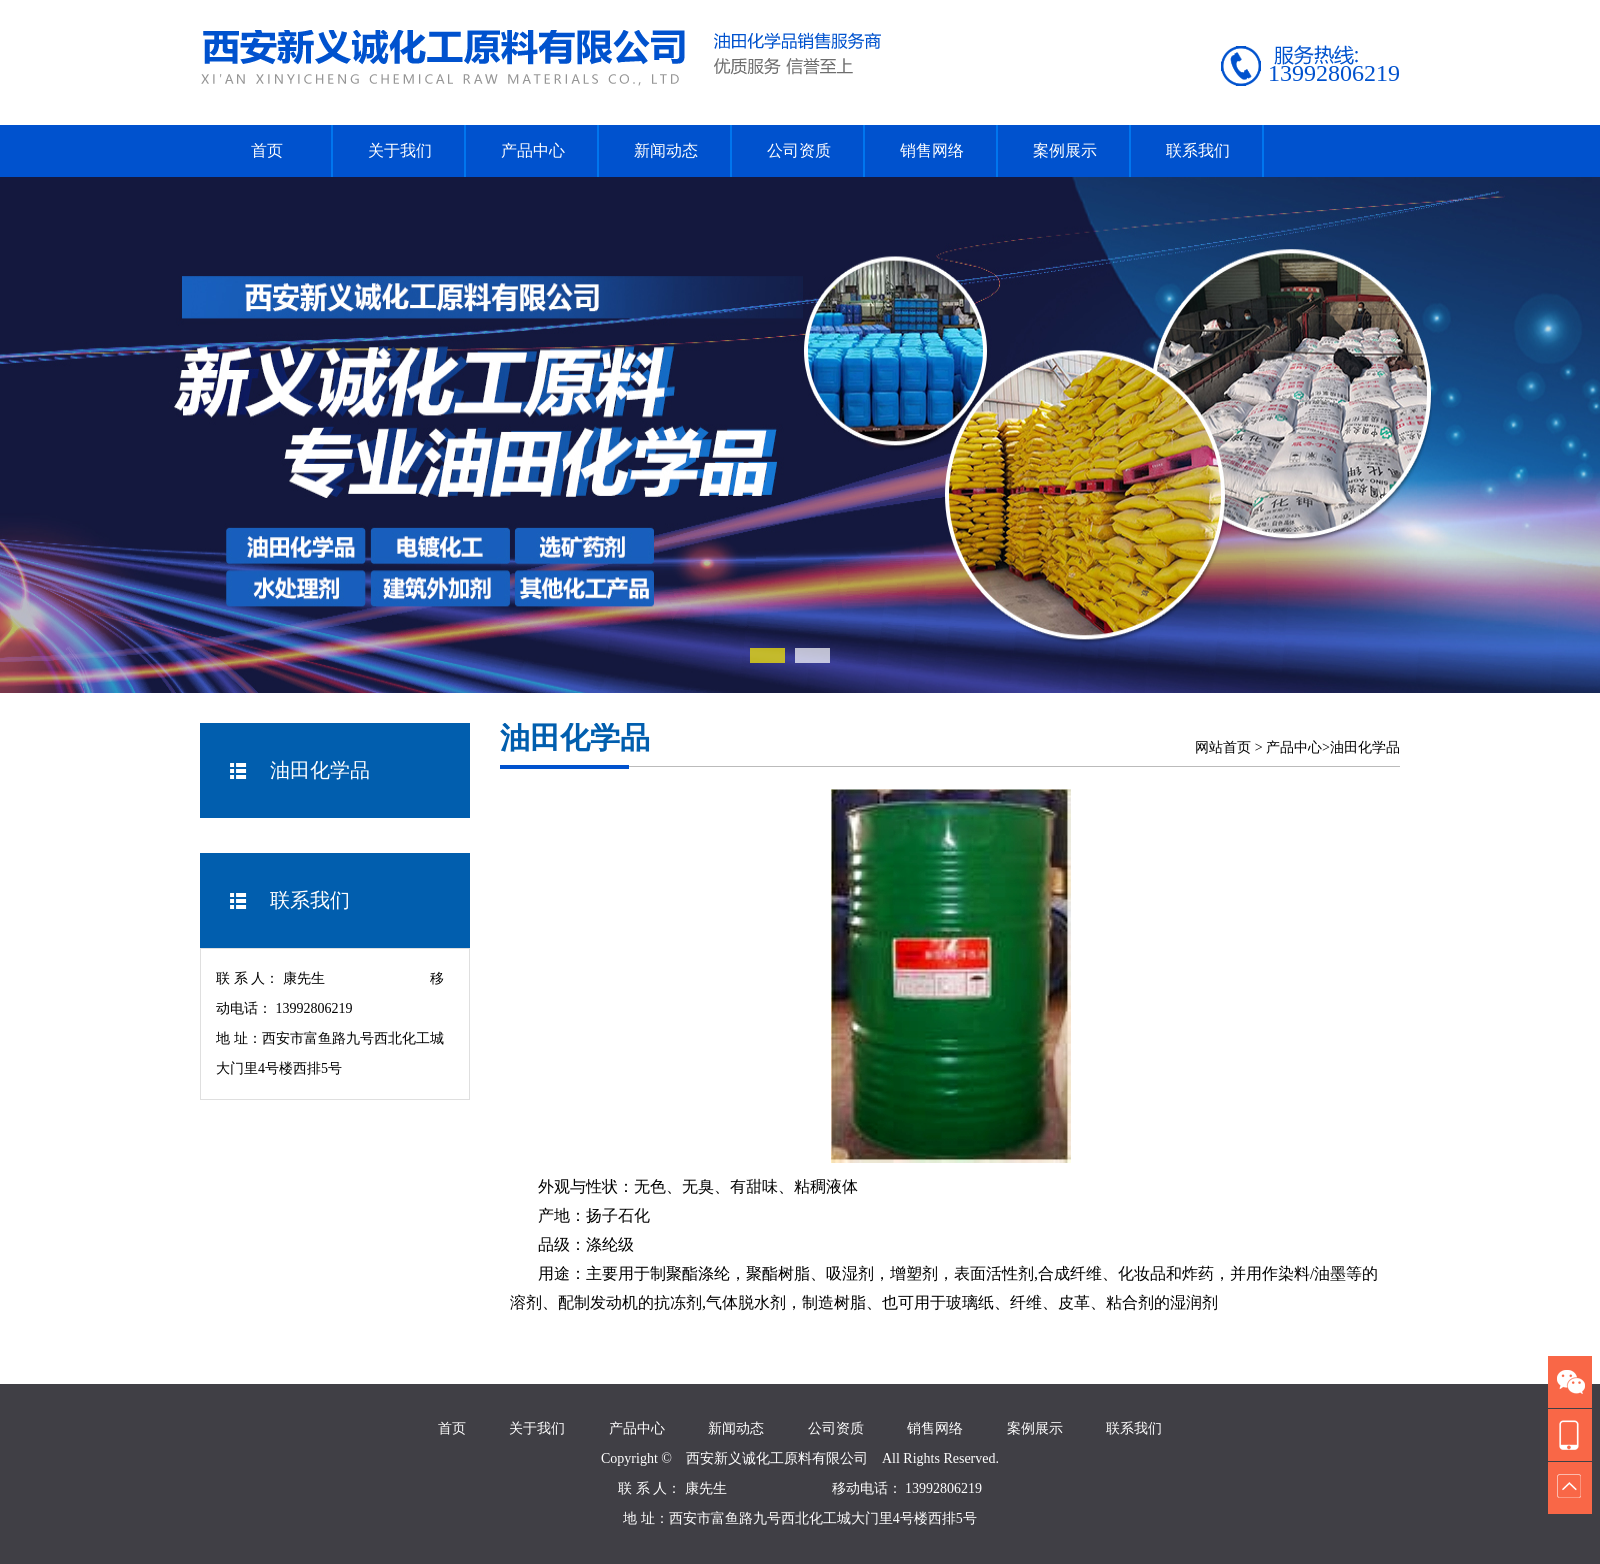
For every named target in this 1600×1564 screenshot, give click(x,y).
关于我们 (400, 150)
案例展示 (1065, 150)
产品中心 (533, 150)
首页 (267, 150)
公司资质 (799, 150)
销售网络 (932, 150)
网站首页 (1223, 747)
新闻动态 (666, 150)
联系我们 (1198, 150)
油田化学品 (1365, 747)
